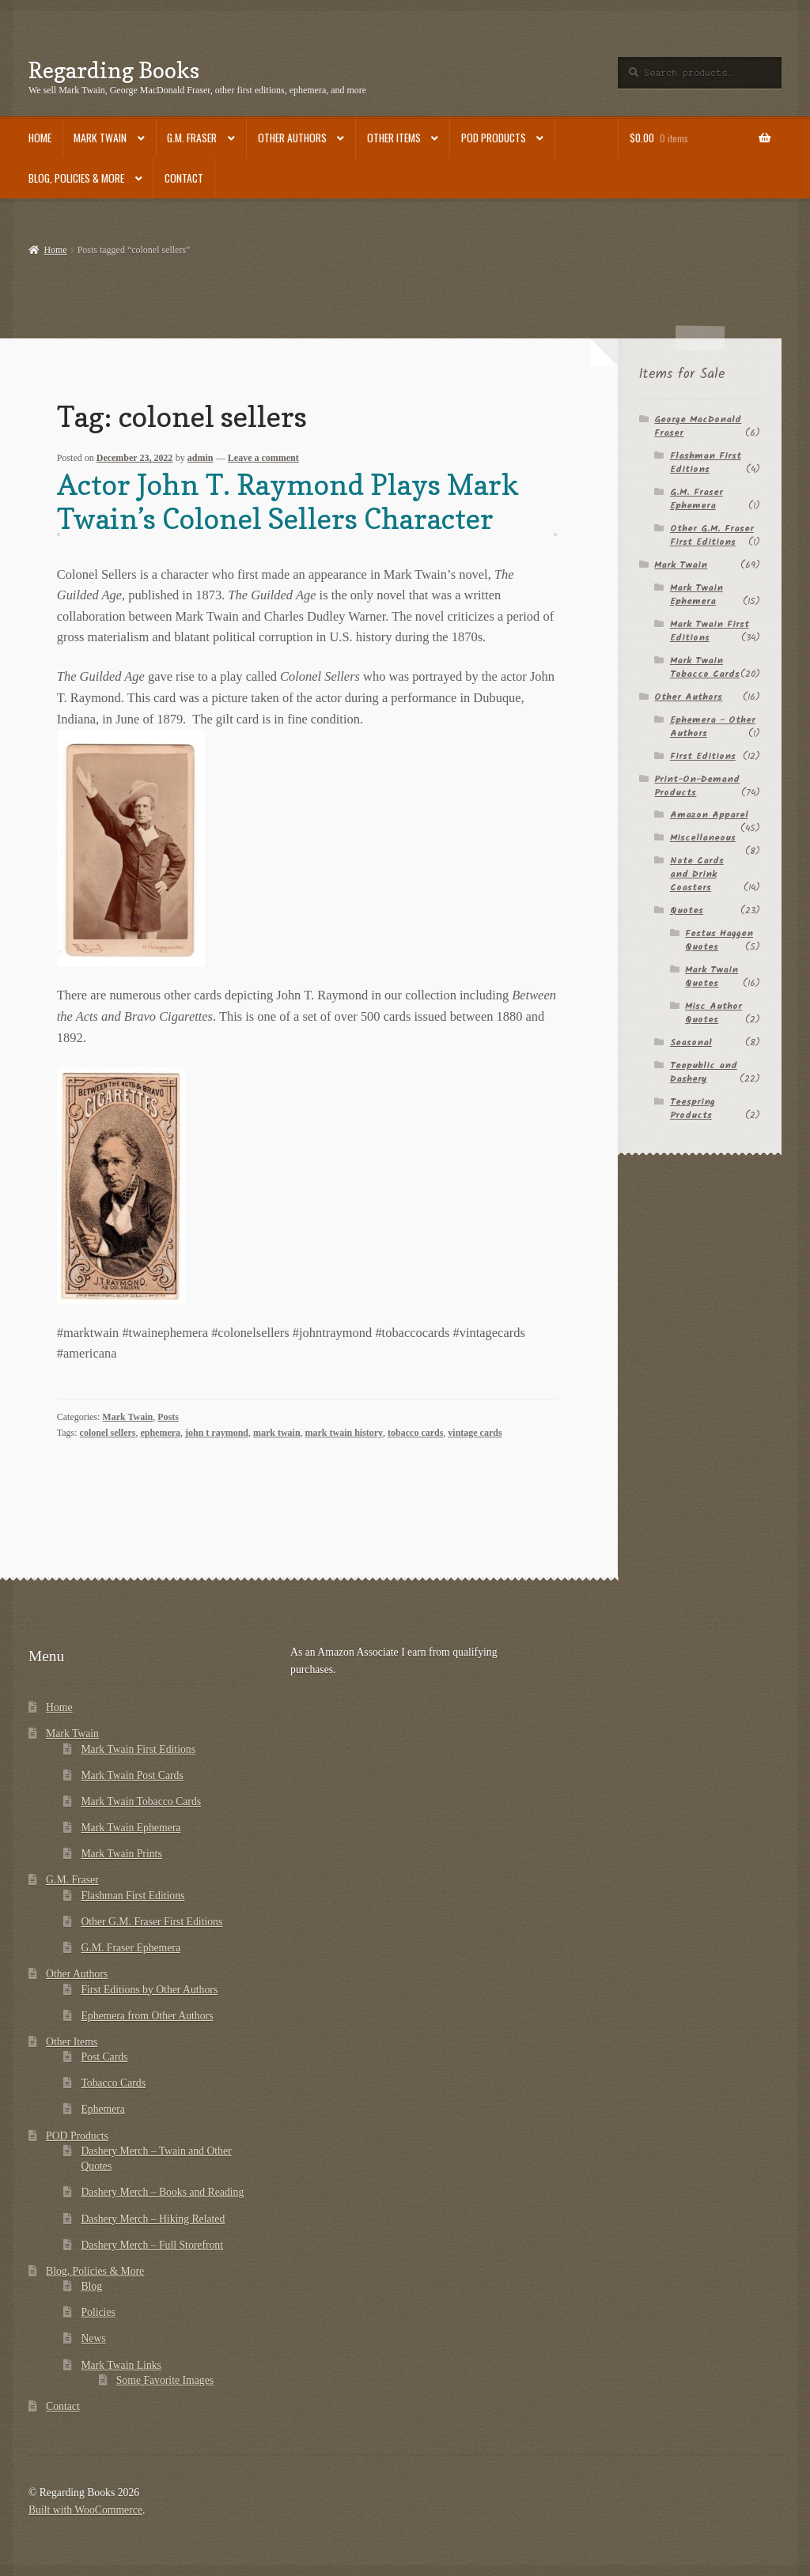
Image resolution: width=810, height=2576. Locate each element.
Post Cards (104, 2057)
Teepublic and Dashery (703, 1072)
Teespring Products (692, 1108)
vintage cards (475, 1432)
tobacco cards (415, 1432)
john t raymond (216, 1432)
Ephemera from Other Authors (147, 2016)
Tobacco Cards (113, 2083)
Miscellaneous (703, 837)
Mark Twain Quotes (711, 976)
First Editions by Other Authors (149, 1990)
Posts (168, 1416)
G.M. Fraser (192, 137)
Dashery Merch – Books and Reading (162, 2192)
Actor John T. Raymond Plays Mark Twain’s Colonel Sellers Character (288, 501)
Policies (98, 2312)
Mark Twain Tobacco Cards (705, 667)
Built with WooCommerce (85, 2510)
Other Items (394, 137)
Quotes (686, 910)
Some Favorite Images (165, 2380)
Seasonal (691, 1042)
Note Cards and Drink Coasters (697, 874)
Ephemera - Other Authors (712, 726)
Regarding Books (113, 70)
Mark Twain (100, 137)
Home (39, 137)
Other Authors (292, 137)
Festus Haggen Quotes (719, 940)
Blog (91, 2286)
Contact (184, 178)
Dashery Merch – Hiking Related (153, 2219)
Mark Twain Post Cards (132, 1775)
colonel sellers (108, 1432)
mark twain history (344, 1432)
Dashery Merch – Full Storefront (152, 2245)
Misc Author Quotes (713, 1013)
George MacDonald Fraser (697, 426)
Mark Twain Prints (121, 1854)
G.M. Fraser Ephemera (696, 499)
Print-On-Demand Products (697, 786)
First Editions (703, 756)
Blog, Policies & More (76, 178)
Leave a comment (263, 457)
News (93, 2338)
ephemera (160, 1432)
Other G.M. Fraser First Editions (712, 535)
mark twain (277, 1432)
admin (200, 457)
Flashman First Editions (705, 462)
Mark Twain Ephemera (696, 594)
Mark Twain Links (121, 2365)
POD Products (493, 137)
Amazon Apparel (709, 814)
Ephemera (103, 2109)
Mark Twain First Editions (709, 631)
